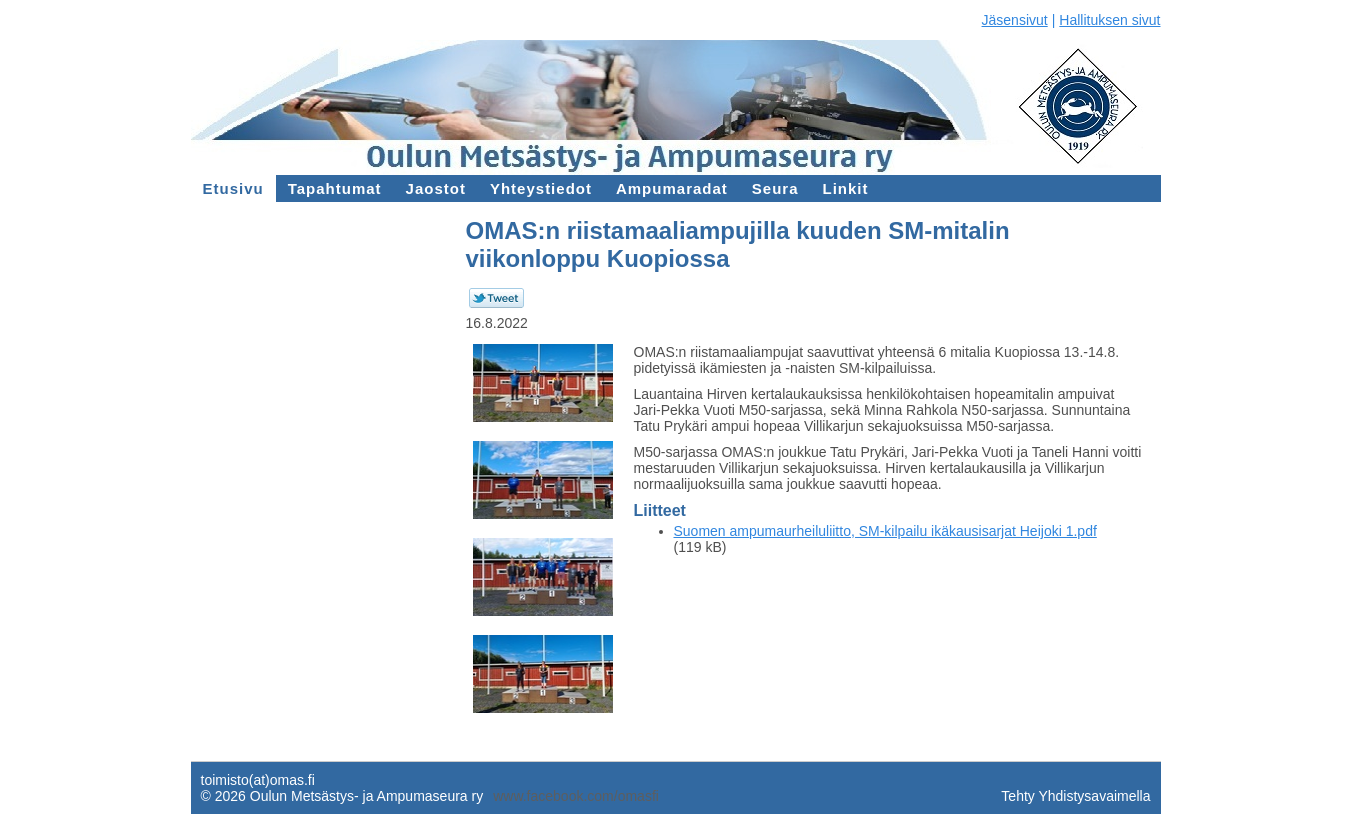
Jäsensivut (1015, 20)
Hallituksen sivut (1109, 20)
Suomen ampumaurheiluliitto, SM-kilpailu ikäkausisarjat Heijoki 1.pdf (885, 531)
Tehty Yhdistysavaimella (1075, 796)
